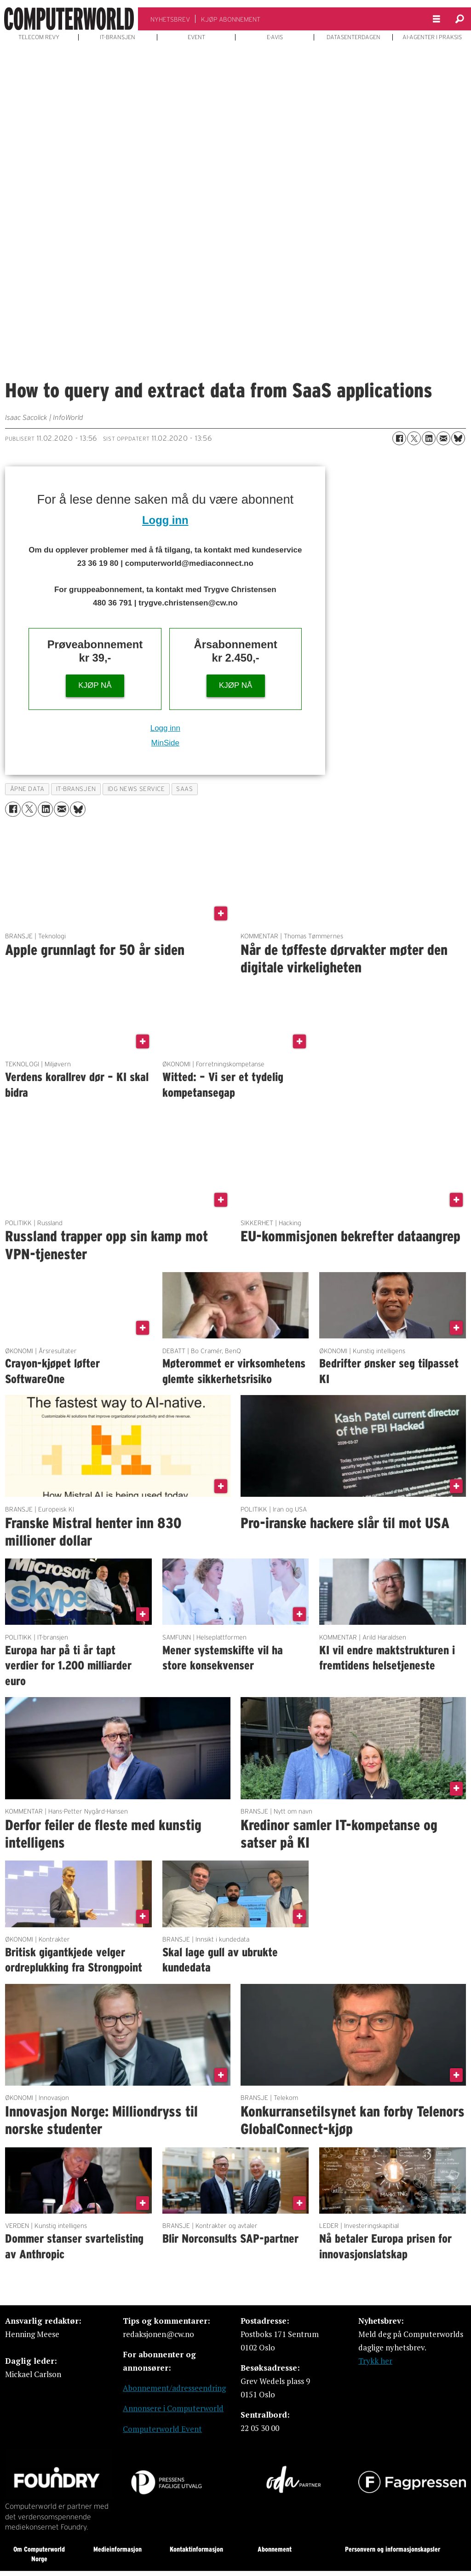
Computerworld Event (162, 2429)
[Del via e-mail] (443, 438)
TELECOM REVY (38, 37)
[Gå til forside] (69, 18)
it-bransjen (76, 788)
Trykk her (375, 2360)
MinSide (165, 742)
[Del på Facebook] (399, 438)
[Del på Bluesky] (458, 438)
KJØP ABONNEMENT (230, 19)
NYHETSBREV (170, 19)
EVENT (196, 37)
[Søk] (459, 18)
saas (184, 788)
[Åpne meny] (436, 19)
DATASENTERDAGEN (353, 37)
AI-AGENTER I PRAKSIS (432, 37)
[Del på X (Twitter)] (414, 438)
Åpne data (27, 788)
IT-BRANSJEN (117, 37)
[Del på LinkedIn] (429, 438)
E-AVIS (275, 37)
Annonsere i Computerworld (173, 2408)
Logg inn (165, 520)
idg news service (136, 788)
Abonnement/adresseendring (174, 2388)
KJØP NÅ (94, 685)
